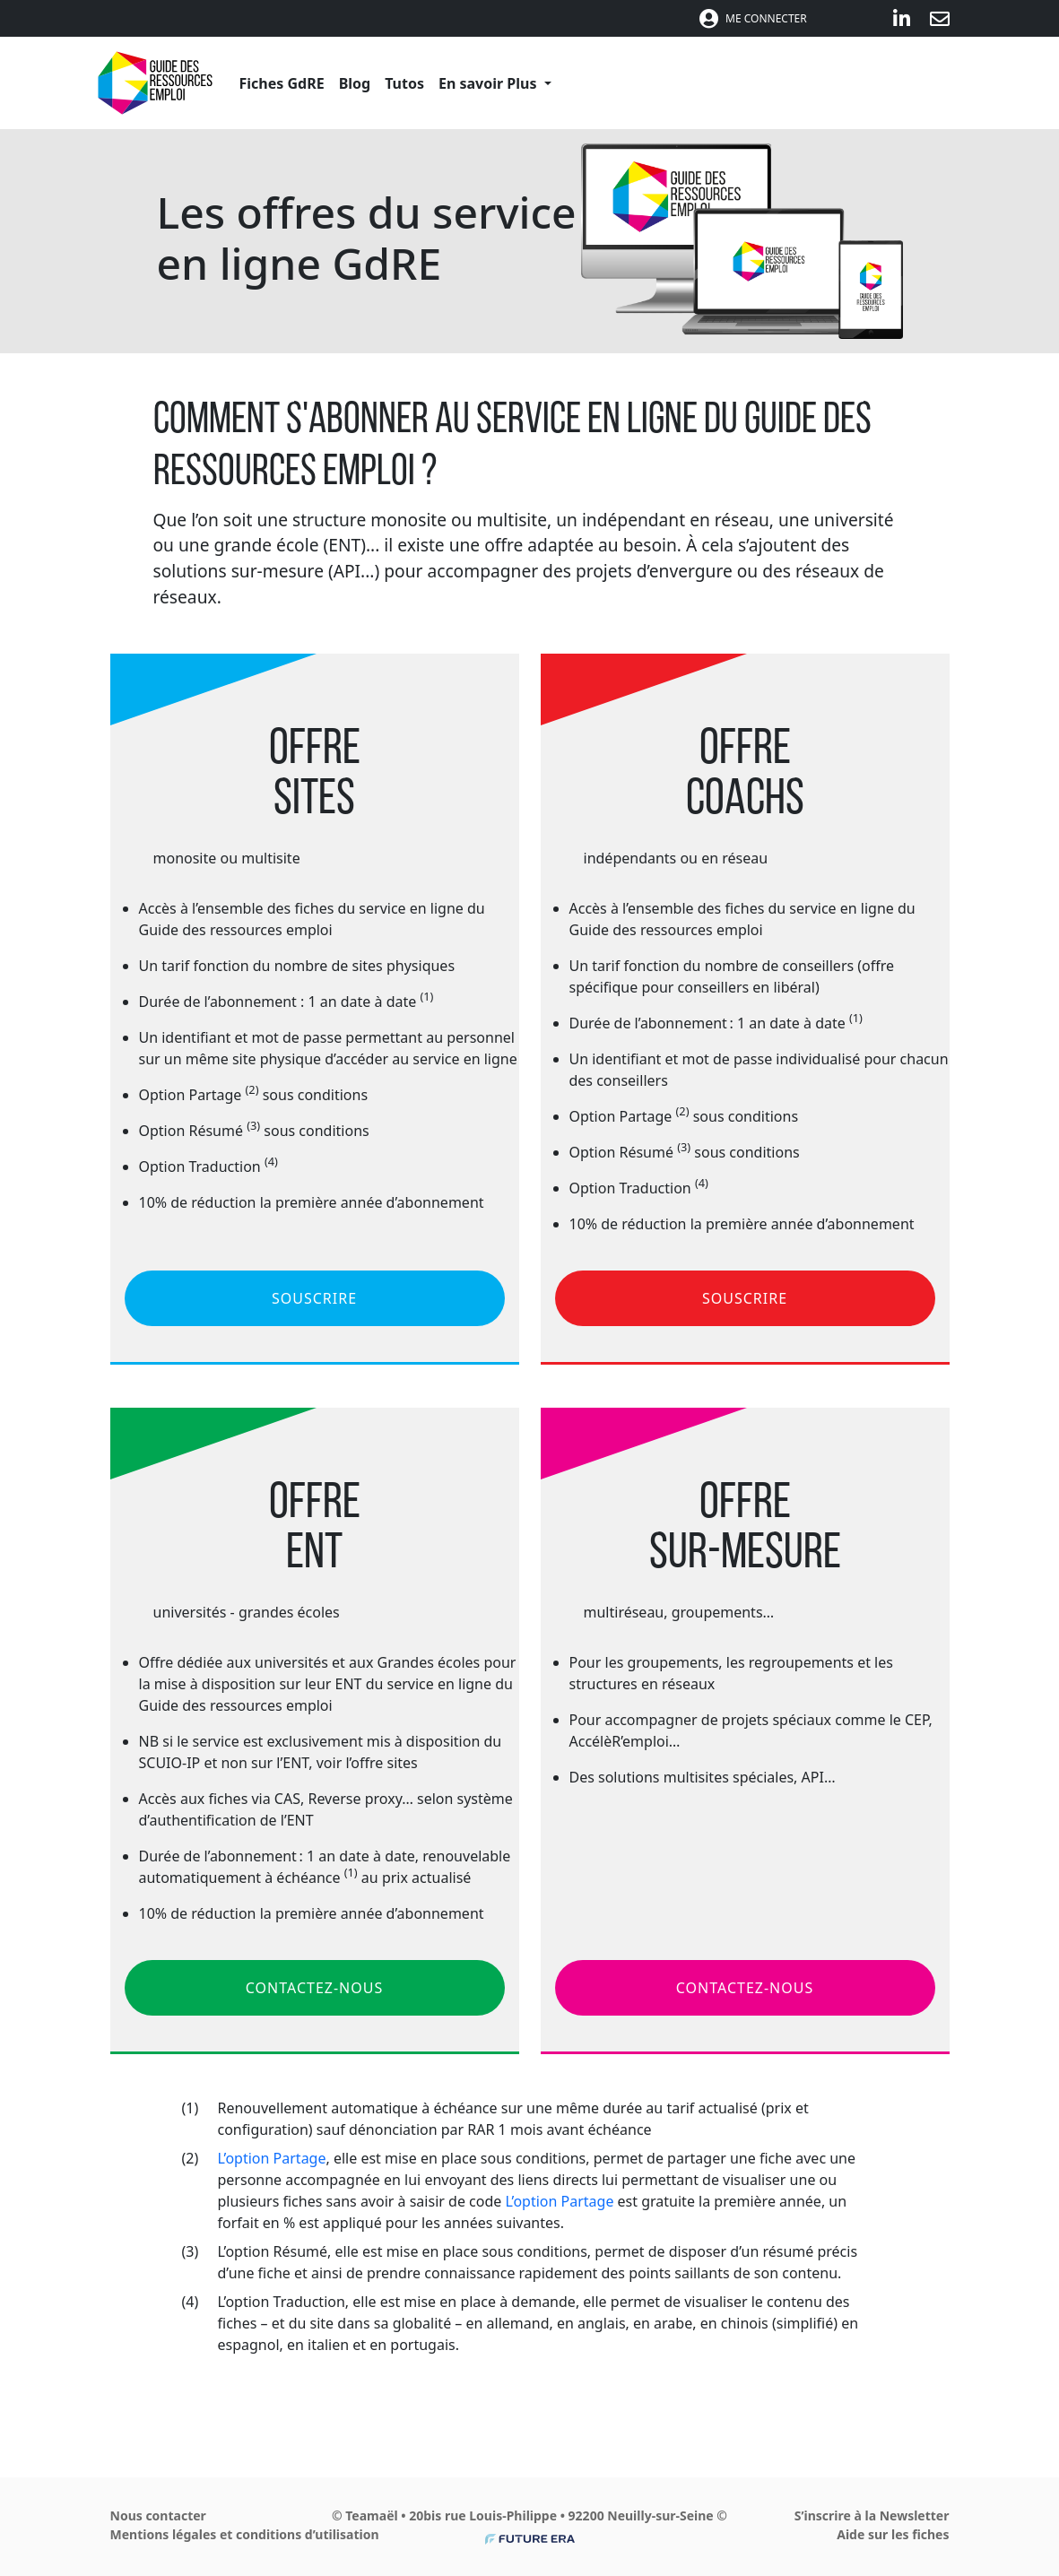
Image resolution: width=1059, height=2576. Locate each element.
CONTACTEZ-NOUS (314, 1988)
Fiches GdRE (282, 83)
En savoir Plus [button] (489, 83)
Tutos (404, 83)
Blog (355, 83)
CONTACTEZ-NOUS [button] (744, 1988)
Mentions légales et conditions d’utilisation (244, 2534)
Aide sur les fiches (893, 2534)
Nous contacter (158, 2515)
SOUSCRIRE (314, 1298)
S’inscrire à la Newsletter (872, 2515)
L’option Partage (272, 2158)
